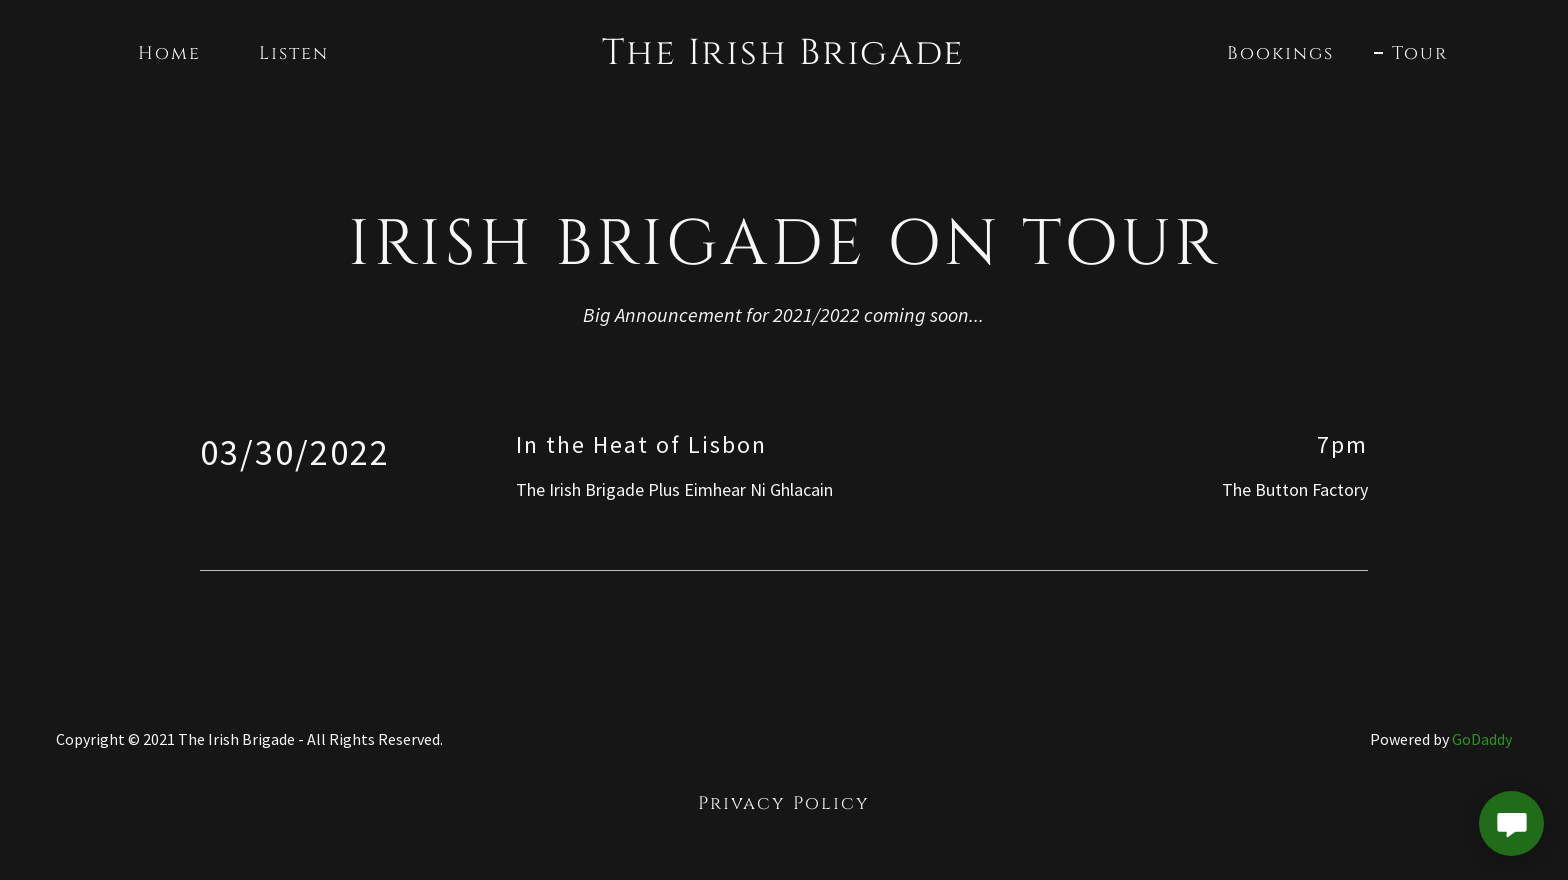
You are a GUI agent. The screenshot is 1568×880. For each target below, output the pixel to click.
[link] (784, 57)
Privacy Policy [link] (784, 803)
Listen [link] (294, 53)
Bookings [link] (1280, 53)
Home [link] (169, 53)
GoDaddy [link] (1482, 739)
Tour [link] (1420, 54)
